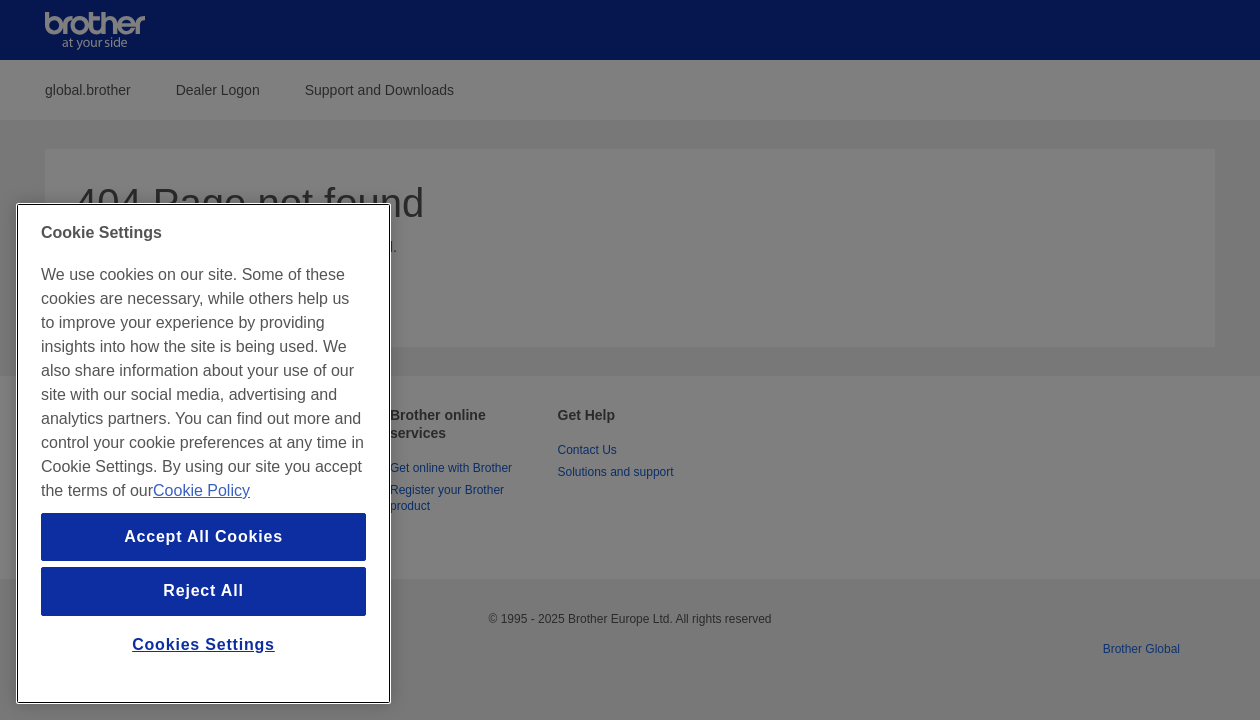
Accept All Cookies (203, 536)
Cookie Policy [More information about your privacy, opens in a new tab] (201, 490)
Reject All (203, 590)
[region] (203, 453)
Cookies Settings (203, 644)
